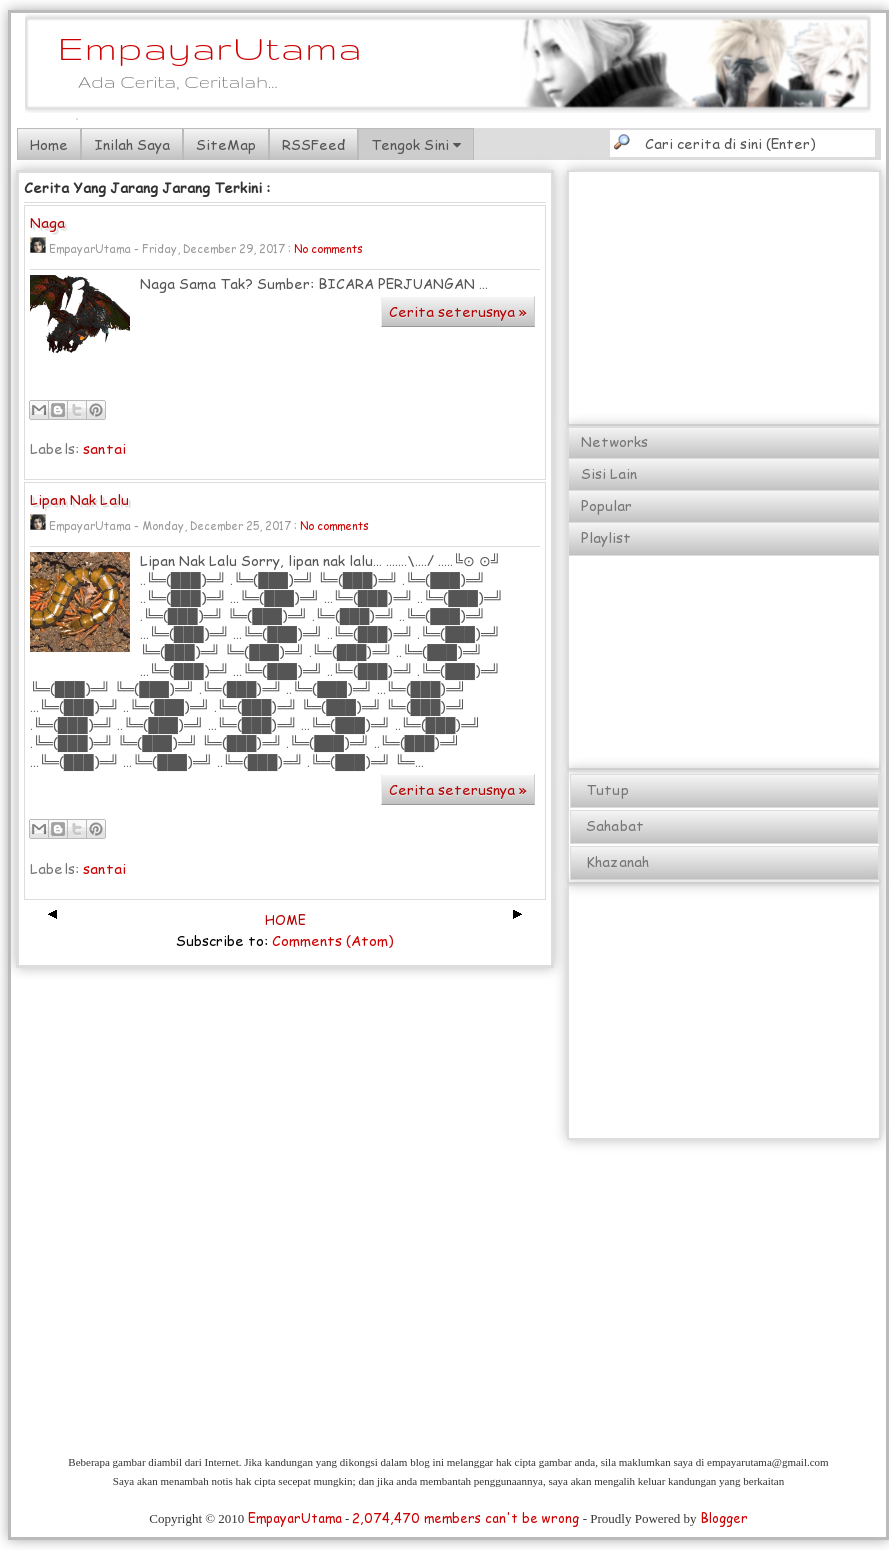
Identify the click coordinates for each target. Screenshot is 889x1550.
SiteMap (226, 144)
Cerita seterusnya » (458, 311)
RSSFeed (313, 144)
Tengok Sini (416, 144)
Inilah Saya (132, 144)
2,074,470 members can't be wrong (465, 1518)
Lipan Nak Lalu (79, 500)
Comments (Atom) (333, 940)
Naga (48, 223)
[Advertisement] (724, 299)
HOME (285, 920)
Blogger (724, 1518)
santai (104, 448)
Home (49, 144)
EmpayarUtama (210, 47)
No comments (328, 248)
